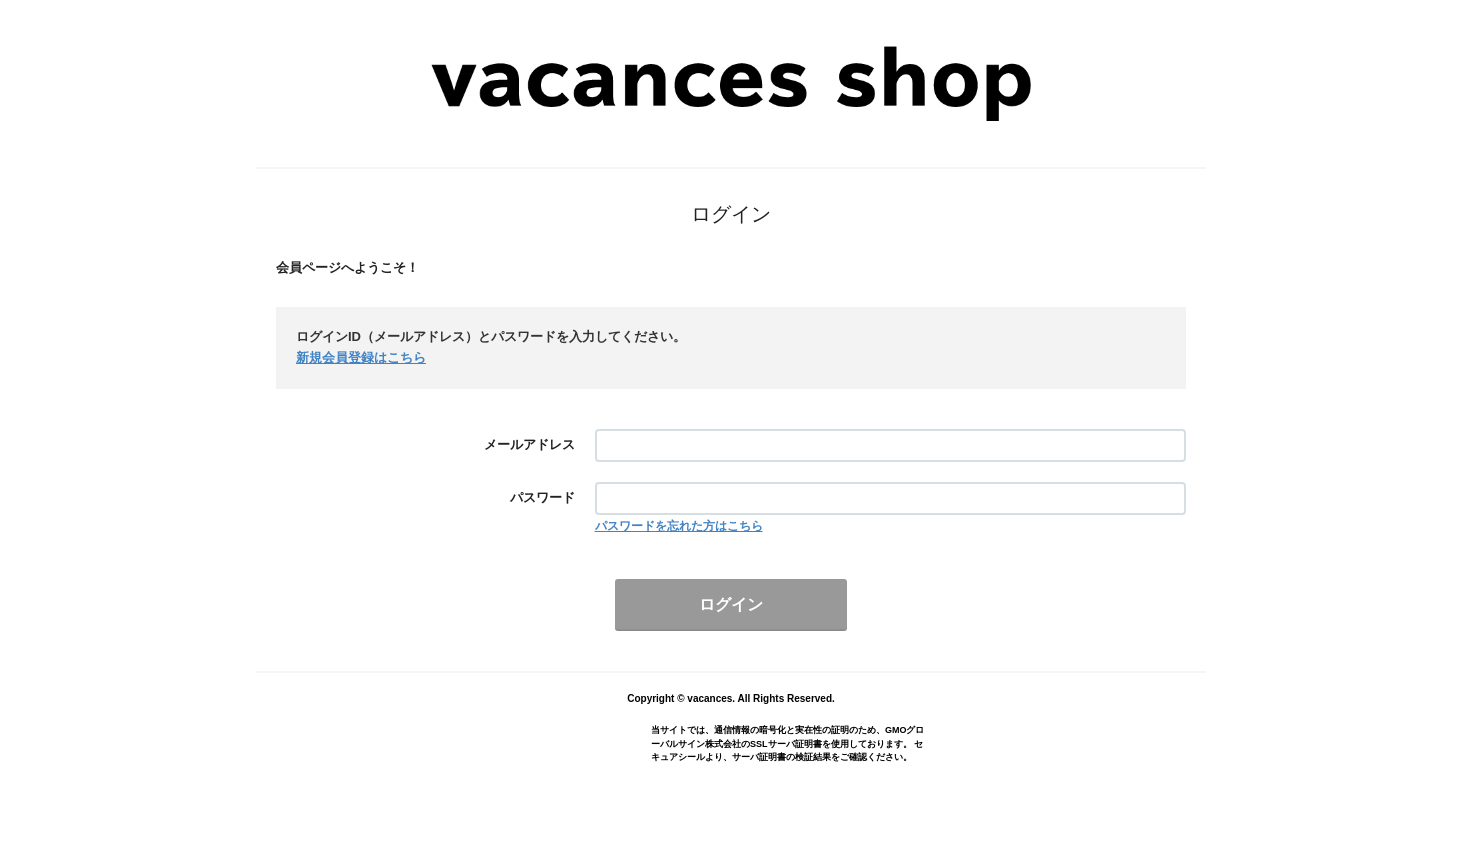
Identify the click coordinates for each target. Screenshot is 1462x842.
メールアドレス (529, 444)
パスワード (542, 497)
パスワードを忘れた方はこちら (679, 526)
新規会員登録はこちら (361, 357)
